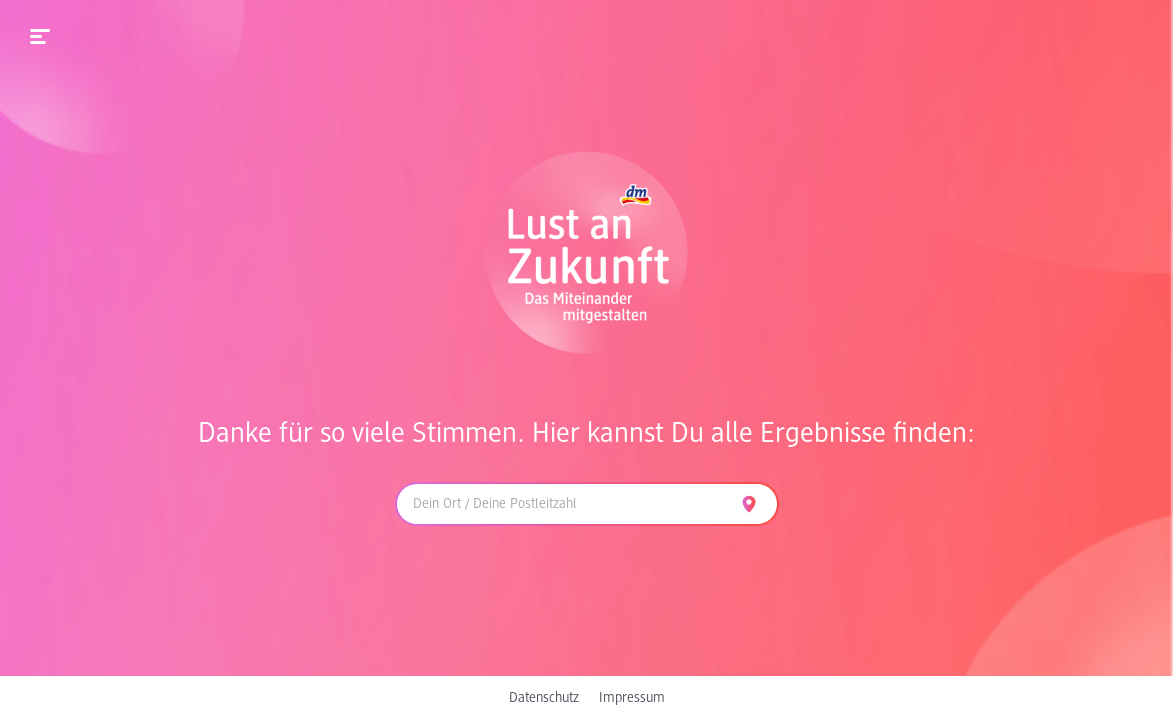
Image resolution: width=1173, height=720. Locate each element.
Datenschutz (544, 698)
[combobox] (563, 504)
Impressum (632, 698)
